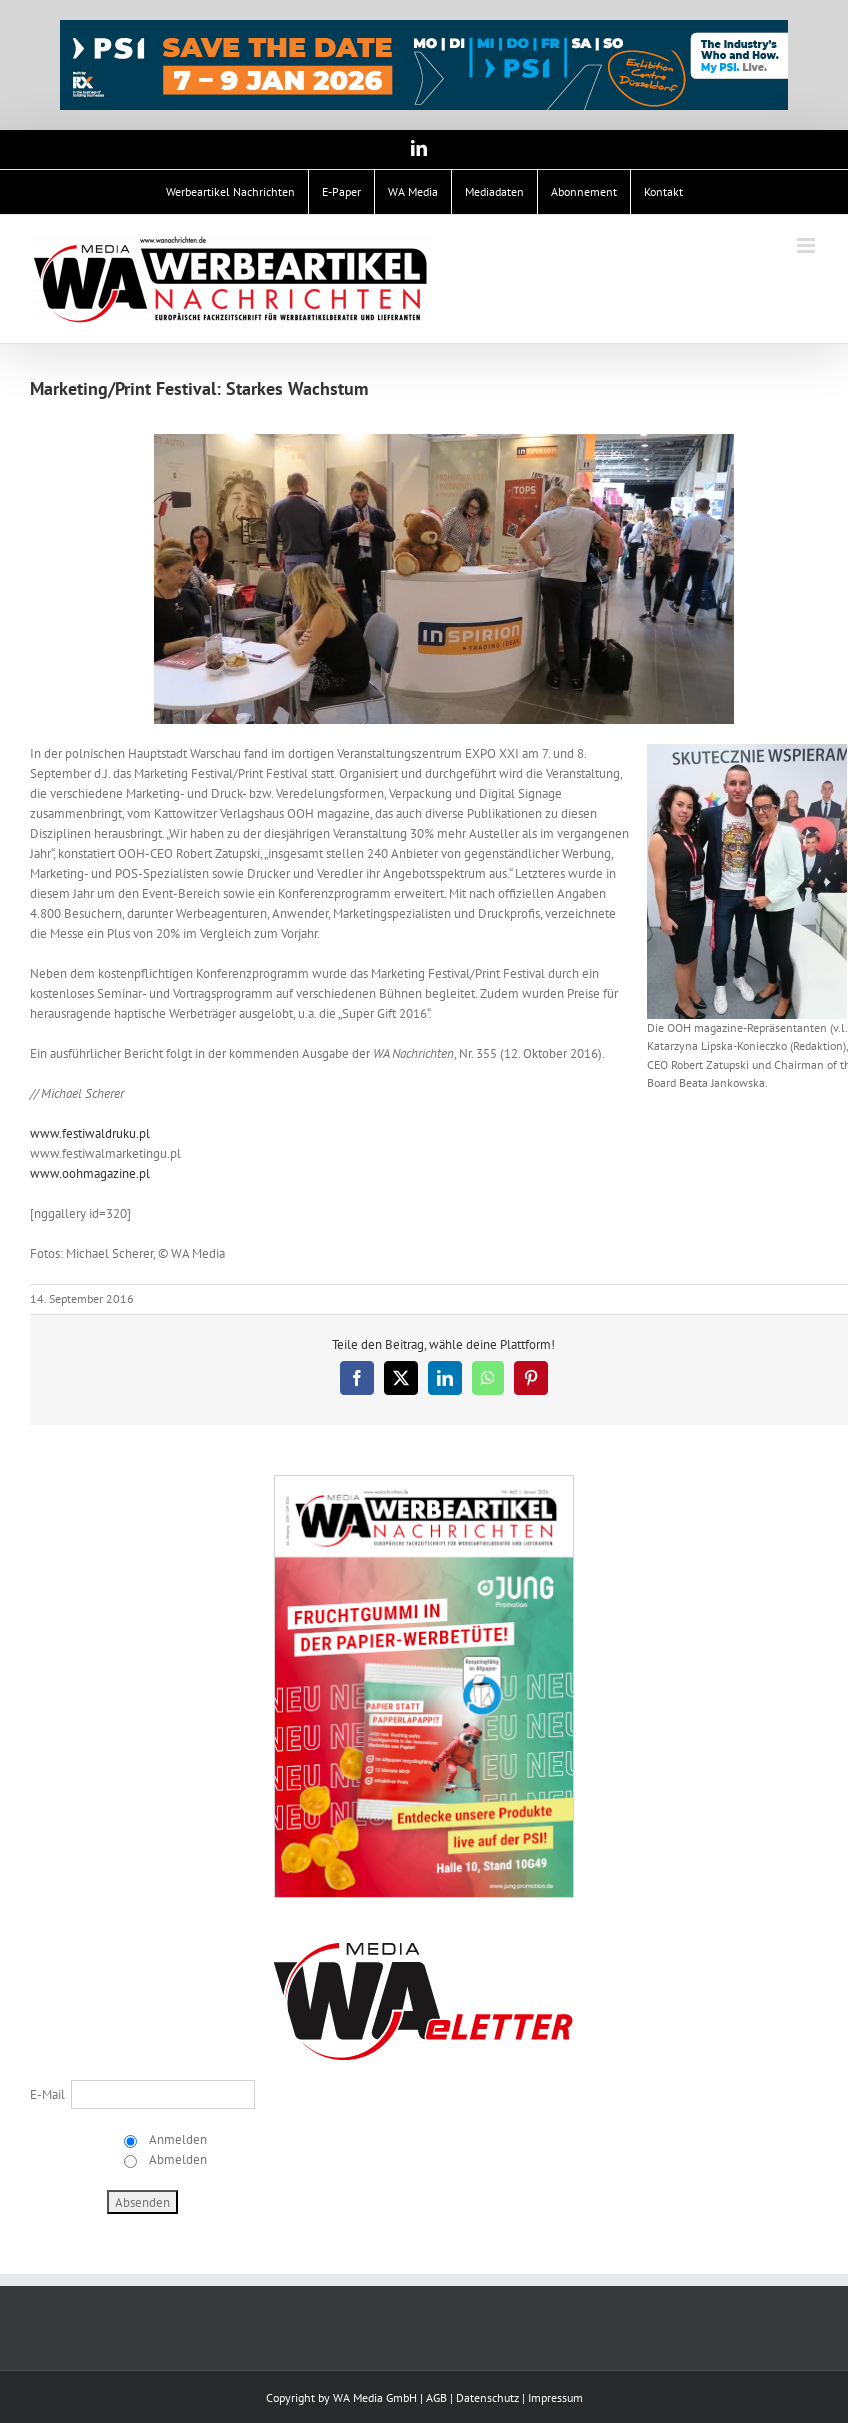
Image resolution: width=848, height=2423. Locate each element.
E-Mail (47, 2094)
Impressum (555, 2397)
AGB (436, 2397)
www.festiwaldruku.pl (90, 1133)
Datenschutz (487, 2397)
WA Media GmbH (375, 2397)
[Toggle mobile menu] (807, 245)
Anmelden (176, 2139)
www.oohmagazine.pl (90, 1173)
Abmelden (176, 2159)
